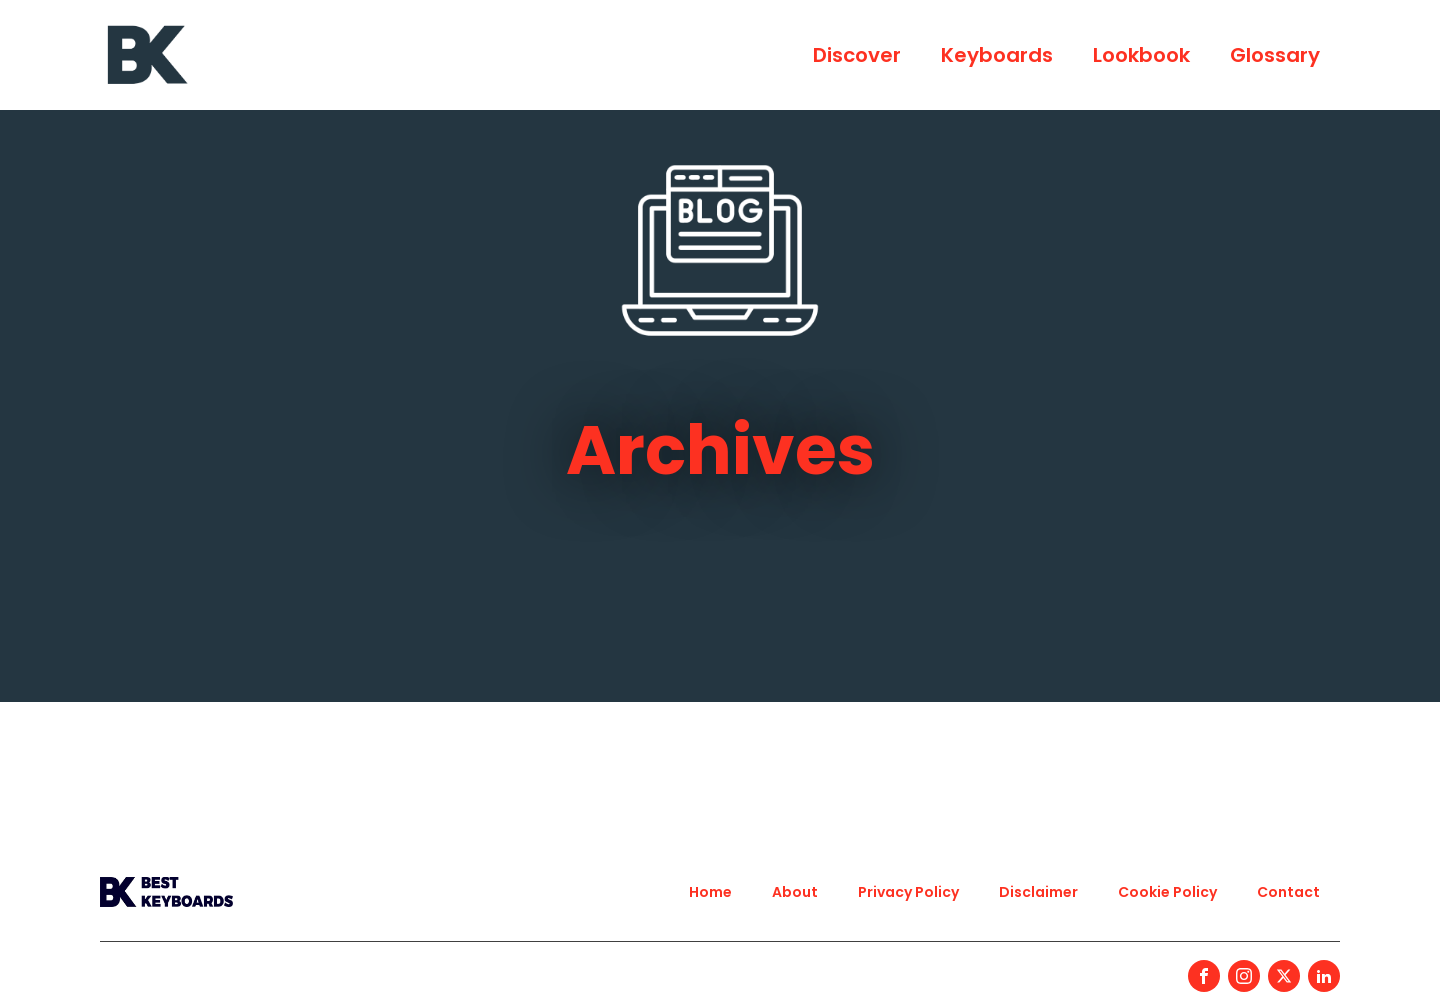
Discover (857, 55)
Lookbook (1141, 55)
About (795, 892)
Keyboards (997, 55)
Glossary (1275, 55)
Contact (1288, 892)
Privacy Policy (908, 892)
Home (710, 892)
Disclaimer (1038, 892)
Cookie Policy (1167, 892)
